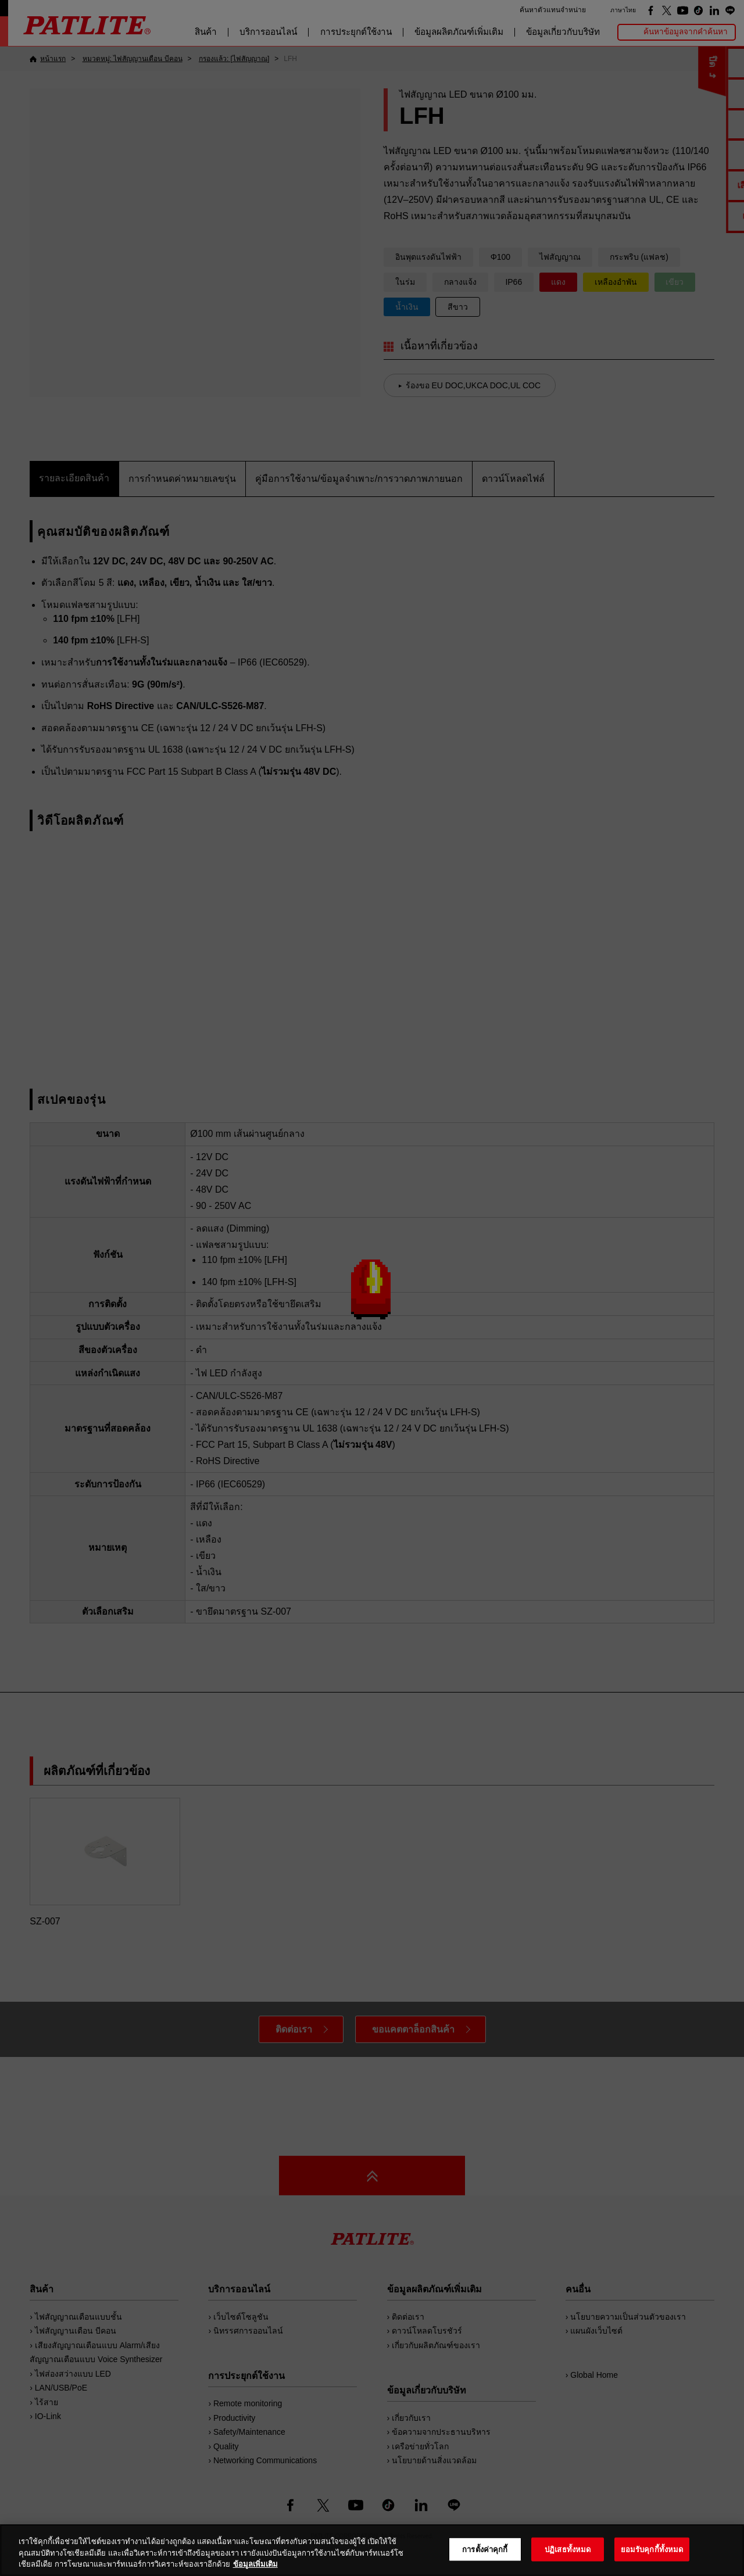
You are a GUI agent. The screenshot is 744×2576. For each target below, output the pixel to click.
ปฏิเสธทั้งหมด (568, 2549)
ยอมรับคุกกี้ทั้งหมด (652, 2549)
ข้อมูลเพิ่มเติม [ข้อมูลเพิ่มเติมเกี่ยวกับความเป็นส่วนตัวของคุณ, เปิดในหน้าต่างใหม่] (255, 2564)
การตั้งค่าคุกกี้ (484, 2549)
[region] (372, 2550)
